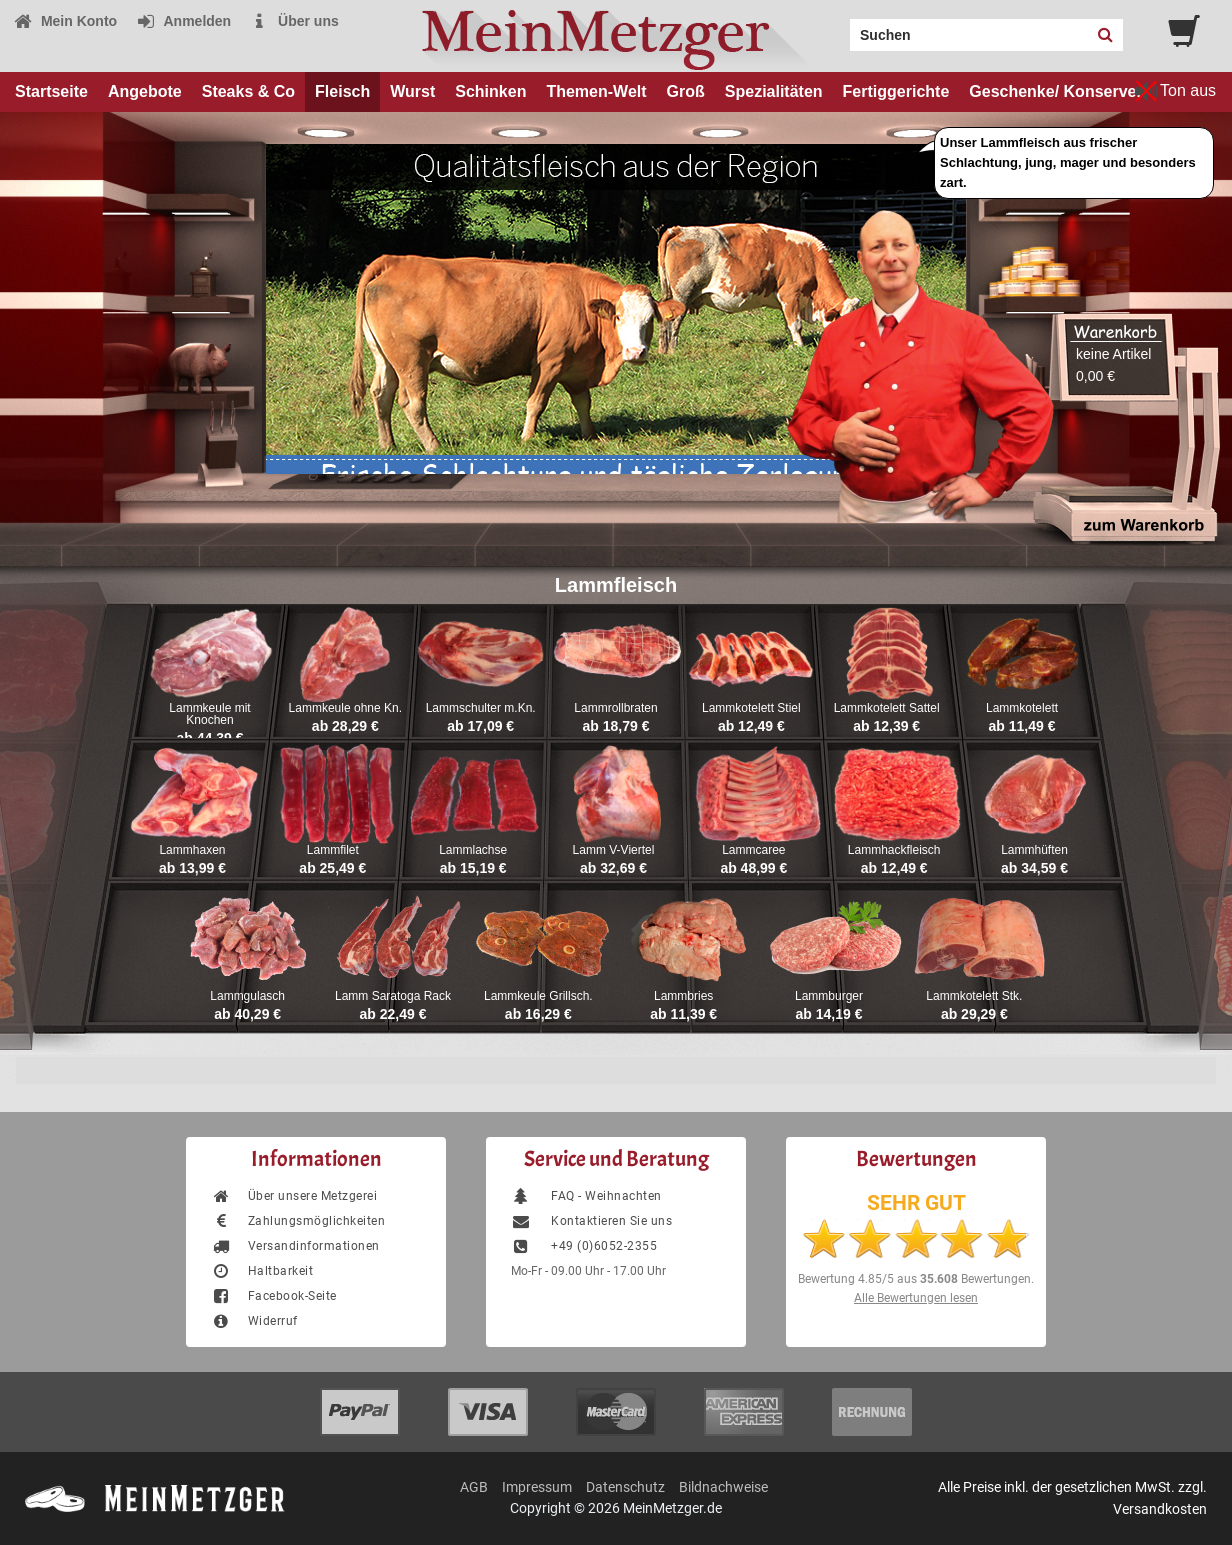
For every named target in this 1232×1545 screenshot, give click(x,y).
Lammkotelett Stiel (751, 708)
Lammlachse (473, 850)
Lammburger (829, 996)
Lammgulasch (247, 996)
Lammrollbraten (615, 708)
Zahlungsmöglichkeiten (298, 1221)
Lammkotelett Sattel (887, 708)
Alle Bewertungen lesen (916, 1298)
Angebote (145, 91)
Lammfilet (333, 850)
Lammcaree (753, 850)
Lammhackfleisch (894, 850)
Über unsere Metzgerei (294, 1196)
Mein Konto (65, 21)
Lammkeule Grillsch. (538, 996)
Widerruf (254, 1321)
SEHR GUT (916, 1203)
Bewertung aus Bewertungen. (916, 1279)
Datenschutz (625, 1487)
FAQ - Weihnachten (586, 1196)
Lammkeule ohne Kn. (345, 708)
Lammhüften (1034, 850)
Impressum (537, 1487)
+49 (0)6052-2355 (584, 1246)
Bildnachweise (723, 1487)
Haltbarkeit (262, 1271)
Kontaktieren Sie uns (591, 1221)
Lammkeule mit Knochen (209, 714)
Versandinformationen (295, 1246)
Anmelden (183, 21)
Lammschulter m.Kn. (481, 708)
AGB (474, 1487)
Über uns (294, 21)
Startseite (51, 91)
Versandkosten (1160, 1509)
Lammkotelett (1022, 708)
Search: (838, 28)
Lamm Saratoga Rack (393, 996)
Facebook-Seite (274, 1296)
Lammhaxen (192, 850)
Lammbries (683, 996)
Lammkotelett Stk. (974, 996)
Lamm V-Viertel (614, 850)
